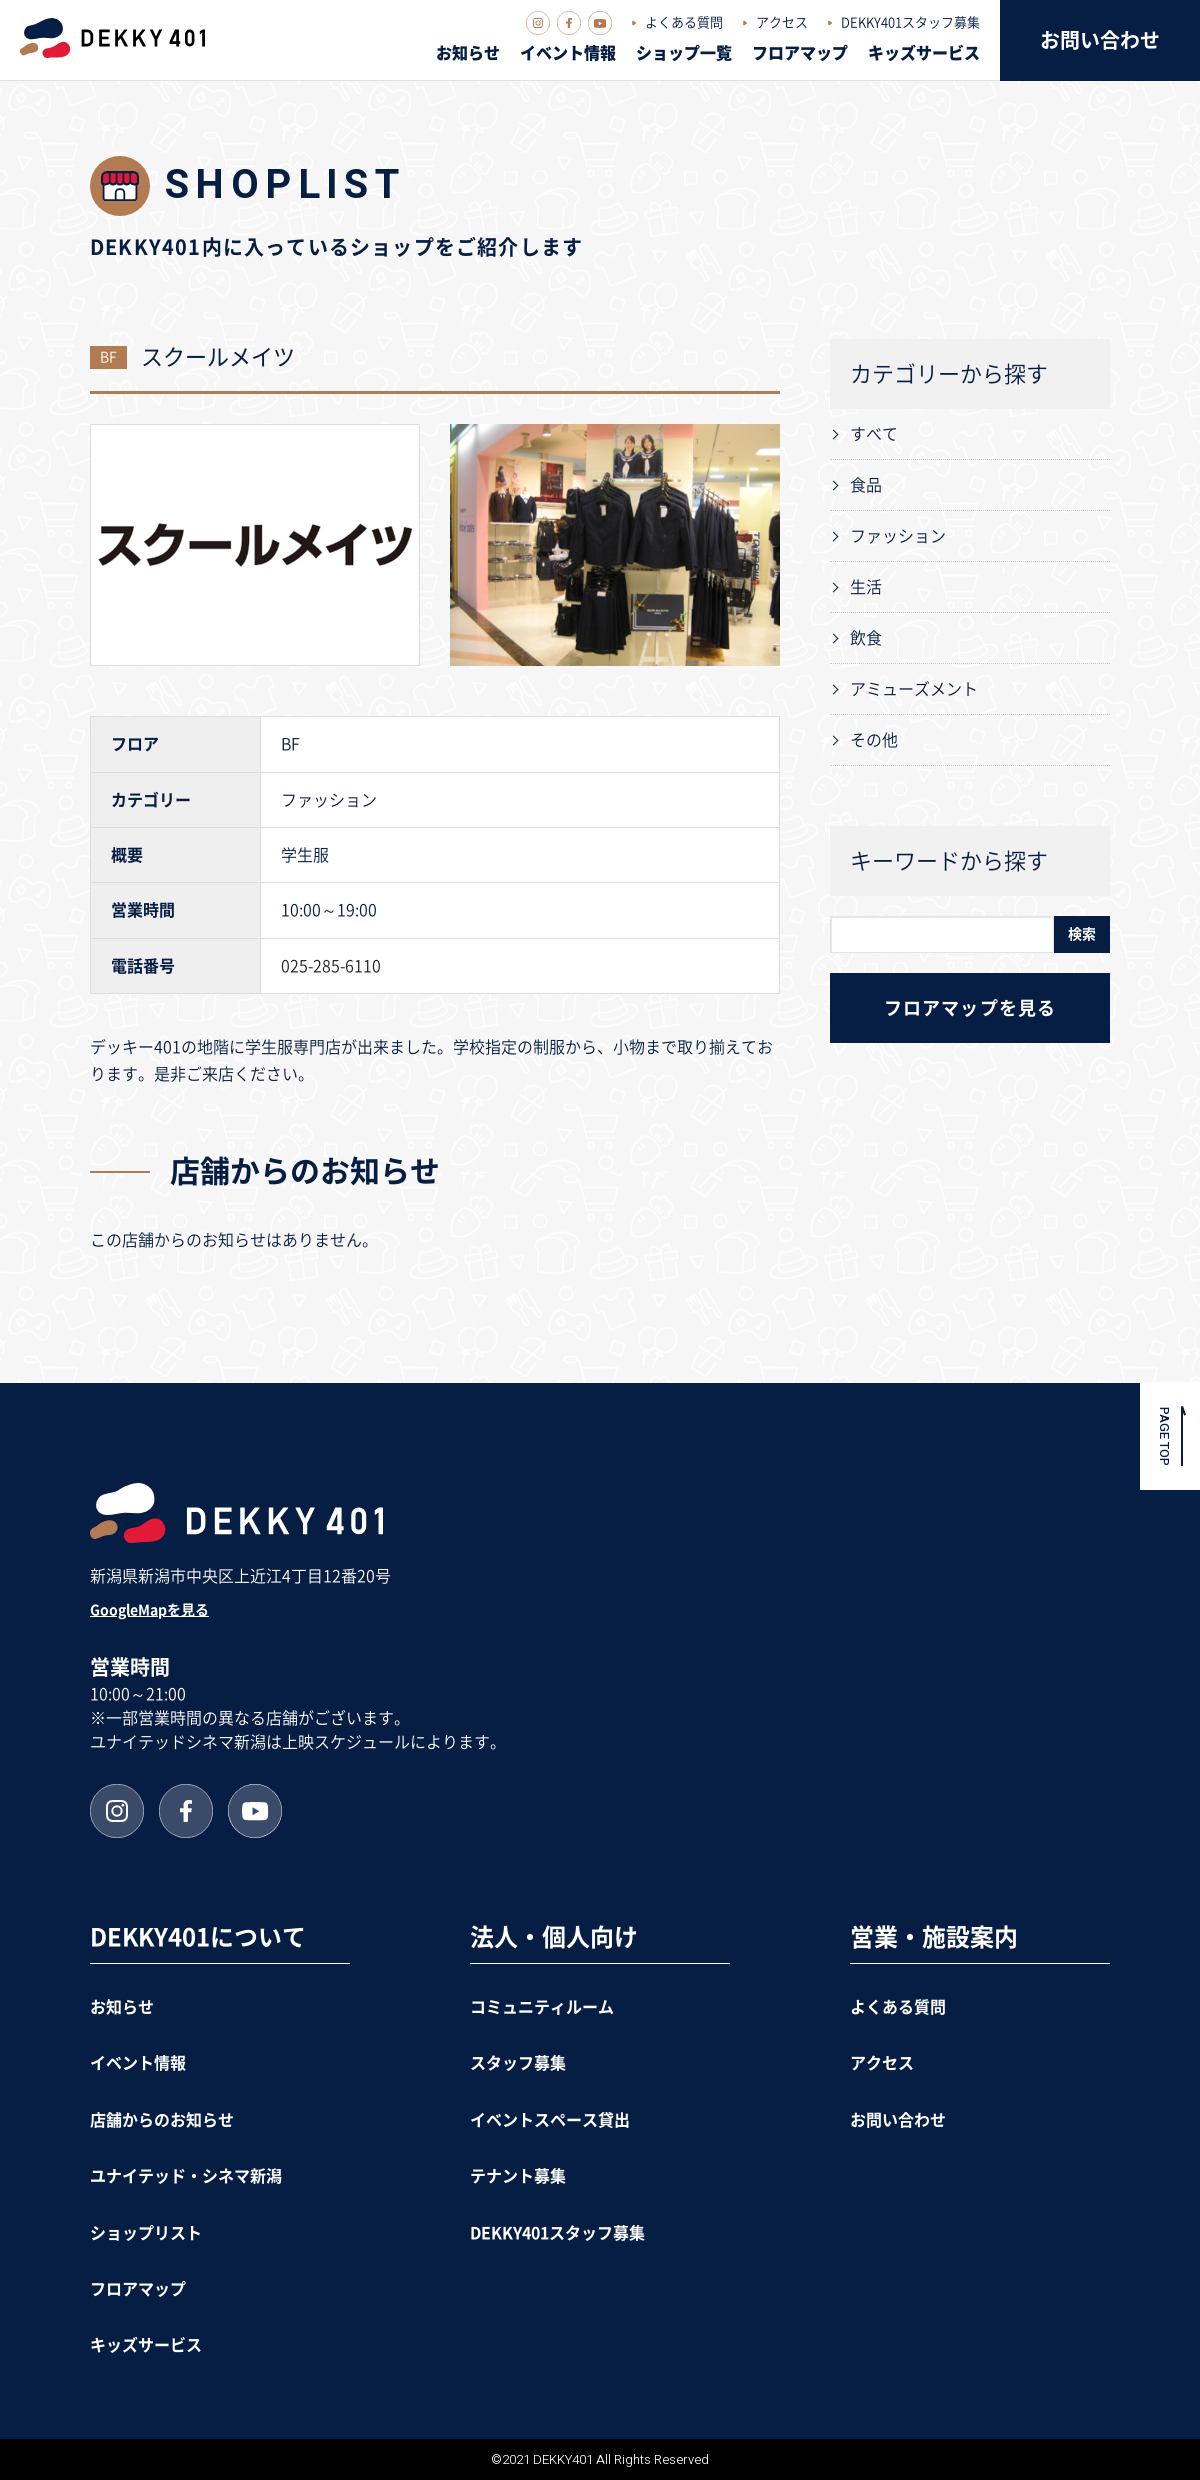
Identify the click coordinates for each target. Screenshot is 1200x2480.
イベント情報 (568, 53)
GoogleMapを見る (149, 1610)
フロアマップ (800, 53)
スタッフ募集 (518, 2063)
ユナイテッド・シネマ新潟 (186, 2176)
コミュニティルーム (542, 2007)
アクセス (782, 22)
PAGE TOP (1164, 1435)
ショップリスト (146, 2233)
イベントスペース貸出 (550, 2120)
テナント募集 (518, 2176)
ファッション (898, 536)
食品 (866, 485)
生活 (866, 587)
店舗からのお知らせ (162, 2120)
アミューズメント (914, 689)
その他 (874, 740)
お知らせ (468, 53)
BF (108, 357)
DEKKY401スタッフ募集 (910, 22)
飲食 (866, 638)
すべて (874, 434)
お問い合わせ (1100, 40)
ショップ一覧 (684, 53)
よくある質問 (684, 22)
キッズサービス (924, 53)
